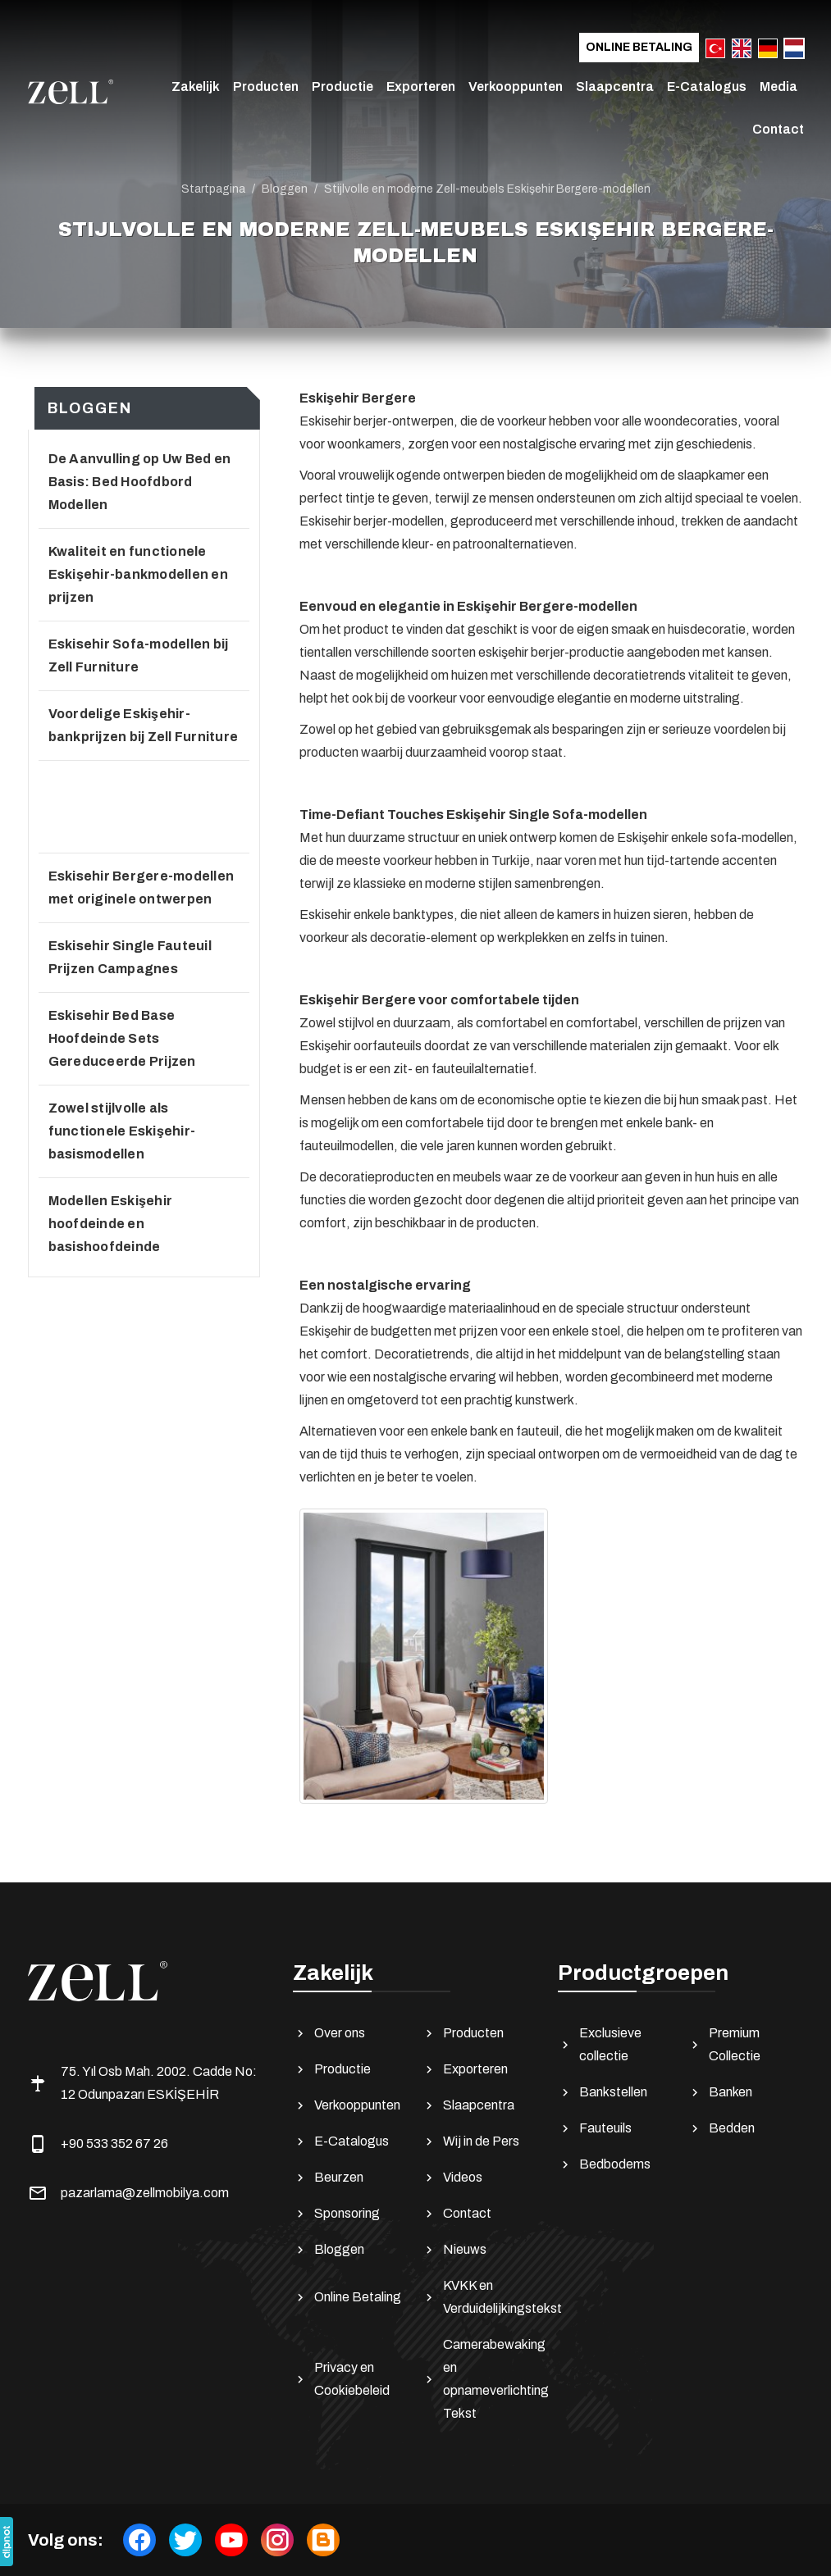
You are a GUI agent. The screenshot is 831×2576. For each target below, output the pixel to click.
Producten (266, 86)
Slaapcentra (615, 86)
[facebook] (139, 2540)
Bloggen (328, 2249)
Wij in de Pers (470, 2141)
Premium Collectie (723, 2044)
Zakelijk (195, 86)
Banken (719, 2092)
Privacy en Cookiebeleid (341, 2378)
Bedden (721, 2128)
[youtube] (231, 2540)
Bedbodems (604, 2164)
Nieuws (454, 2249)
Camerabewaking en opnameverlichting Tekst (483, 2378)
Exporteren (420, 86)
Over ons (329, 2033)
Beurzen (328, 2177)
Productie (342, 86)
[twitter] (185, 2540)
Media (778, 86)
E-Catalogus (707, 86)
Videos (452, 2177)
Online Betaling (639, 47)
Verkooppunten (515, 86)
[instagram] (277, 2540)
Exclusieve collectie (600, 2044)
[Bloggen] (323, 2540)
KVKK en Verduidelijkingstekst (483, 2296)
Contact (778, 129)
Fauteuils (595, 2128)
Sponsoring (336, 2213)
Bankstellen (602, 2092)
